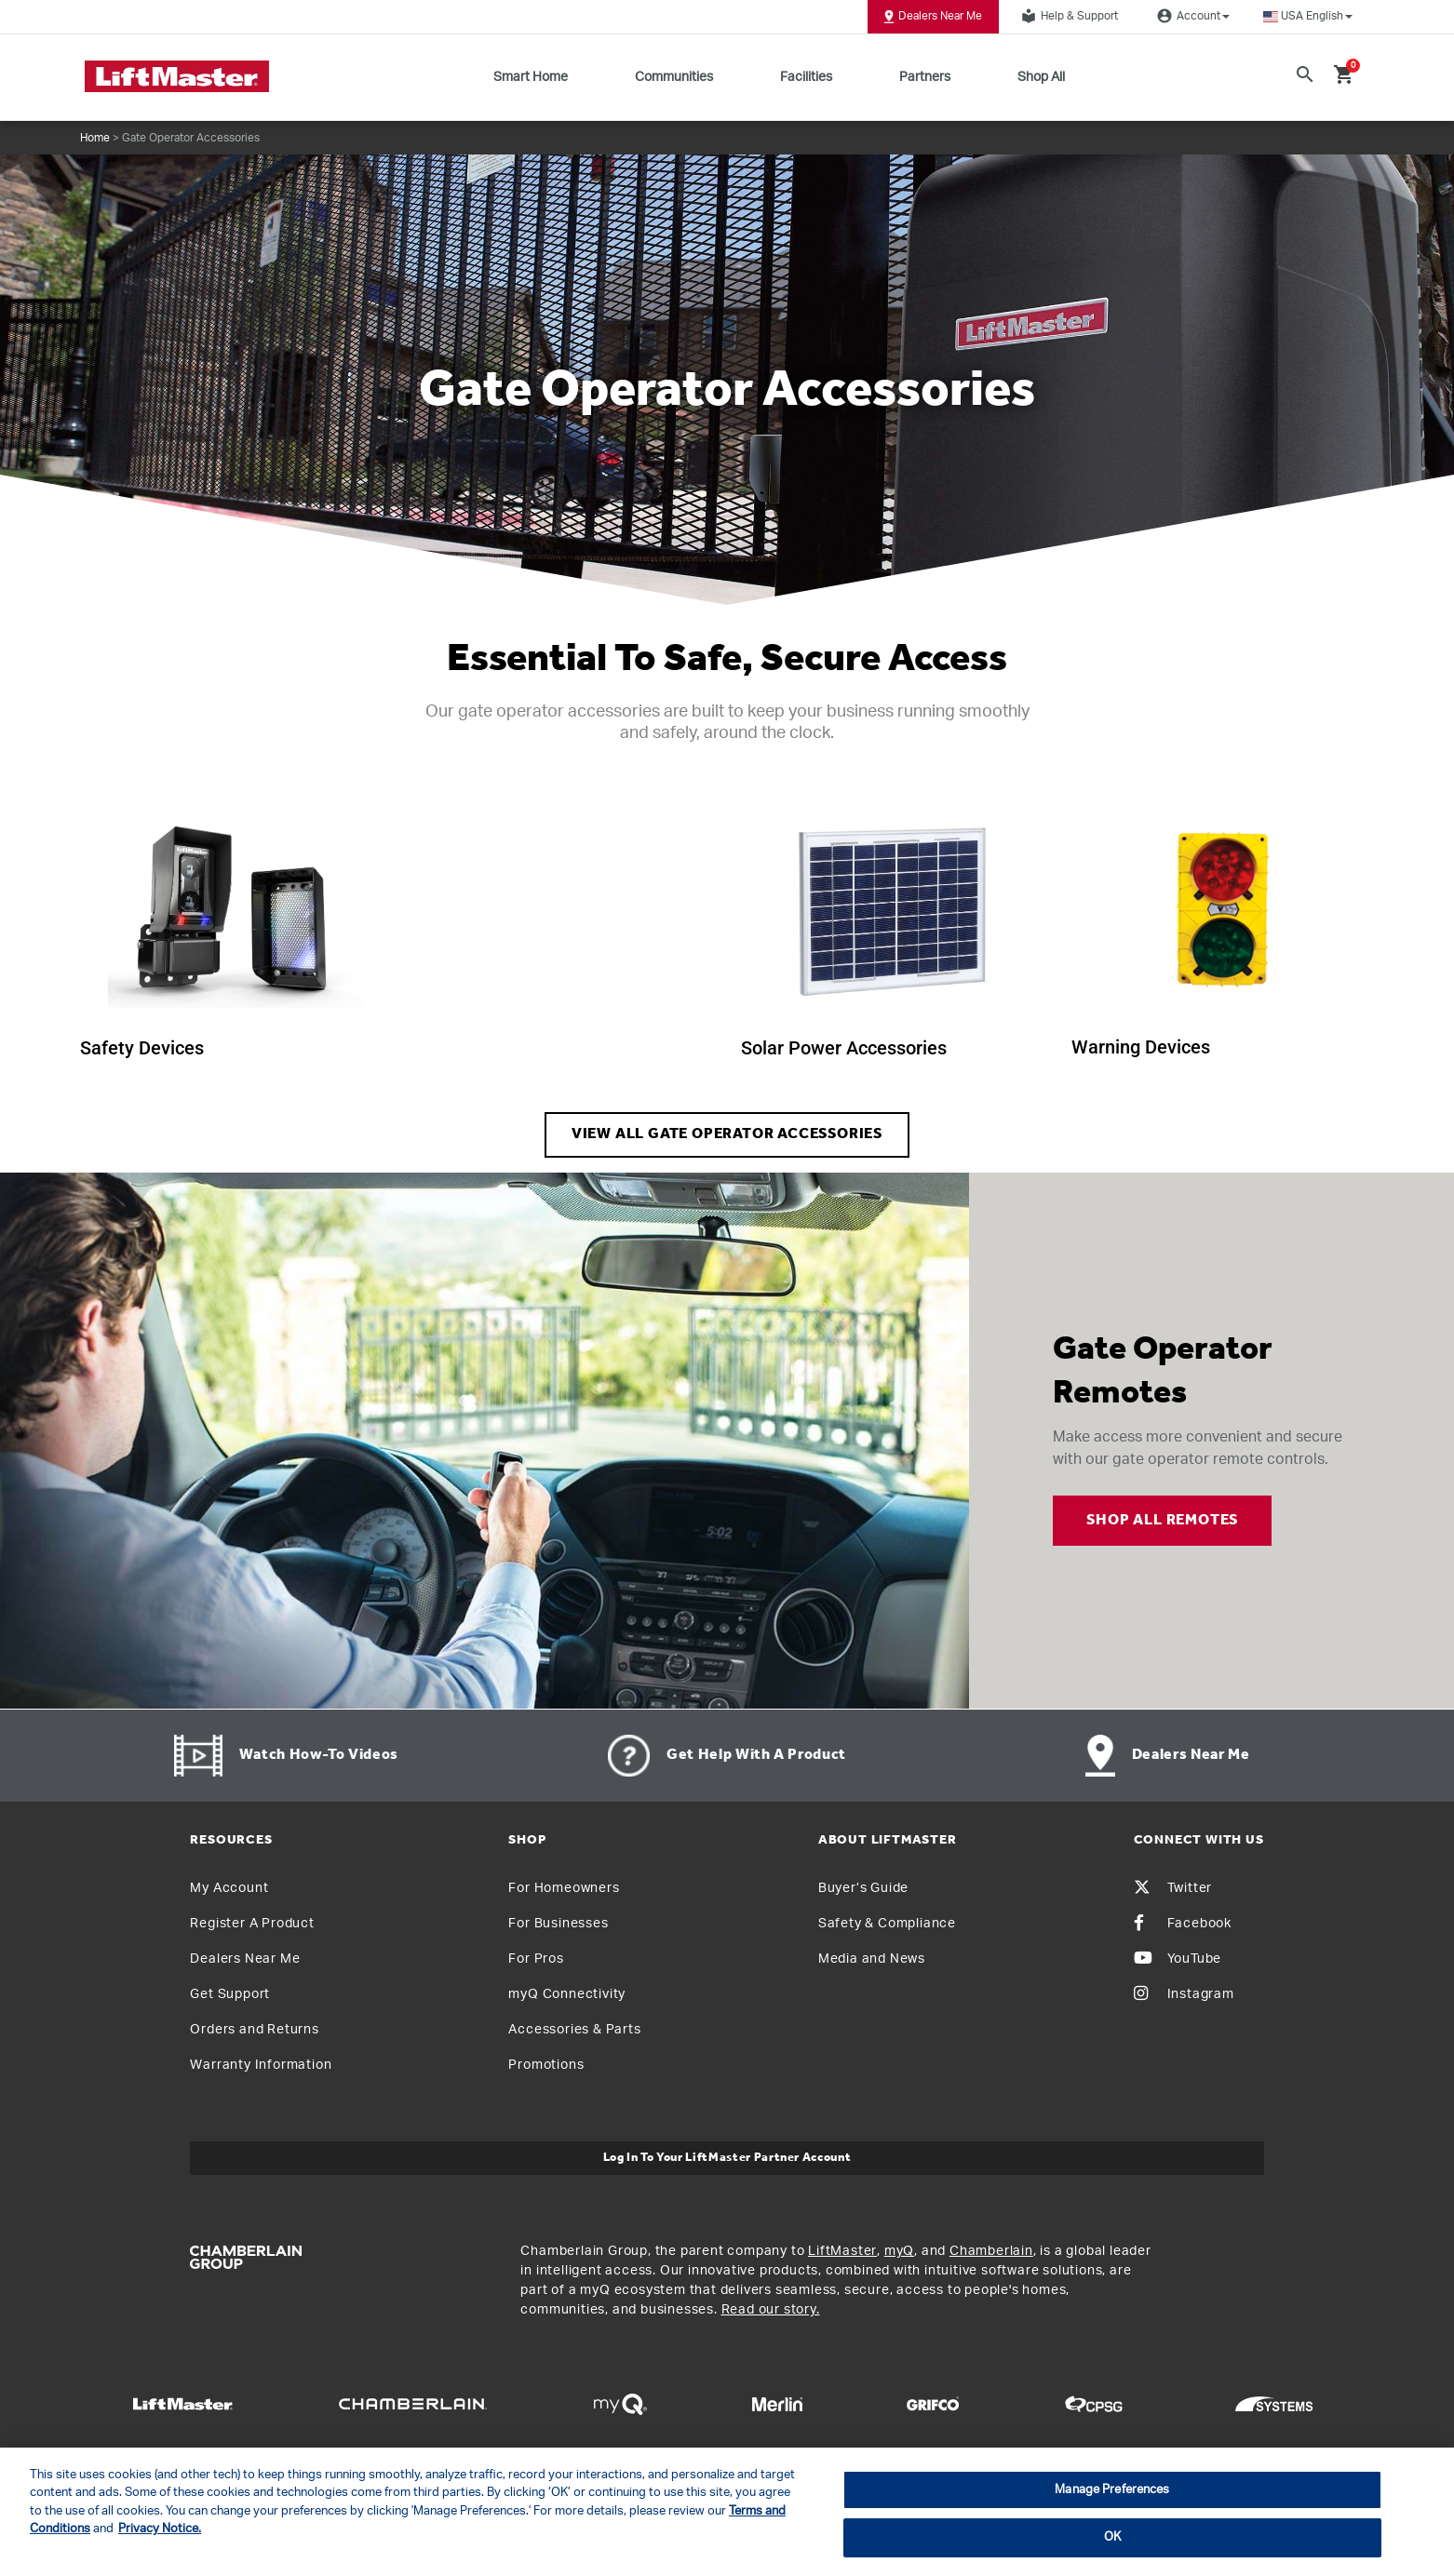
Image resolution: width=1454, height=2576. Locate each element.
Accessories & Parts (574, 2029)
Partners (924, 77)
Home (95, 137)
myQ (899, 2251)
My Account (229, 1888)
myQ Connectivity (567, 1994)
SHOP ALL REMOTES (1162, 1520)
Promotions (546, 2065)
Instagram (1184, 1994)
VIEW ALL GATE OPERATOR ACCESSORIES (727, 1134)
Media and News (871, 1959)
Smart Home (530, 77)
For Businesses (558, 1923)
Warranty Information (260, 2065)
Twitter (1173, 1888)
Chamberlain (991, 2251)
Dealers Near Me (933, 16)
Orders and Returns (254, 2029)
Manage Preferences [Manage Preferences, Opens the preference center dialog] (1112, 2490)
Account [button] (1190, 15)
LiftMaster (842, 2251)
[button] (1307, 16)
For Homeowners (563, 1888)
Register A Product (252, 1923)
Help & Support (1067, 15)
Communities (674, 77)
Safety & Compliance (887, 1923)
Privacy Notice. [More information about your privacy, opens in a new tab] (159, 2529)
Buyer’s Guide (863, 1888)
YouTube (1178, 1959)
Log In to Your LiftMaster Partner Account (727, 2158)
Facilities (806, 77)
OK (1112, 2537)
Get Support (230, 1994)
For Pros (535, 1959)
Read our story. (770, 2309)
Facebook (1183, 1923)
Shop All (1041, 77)
